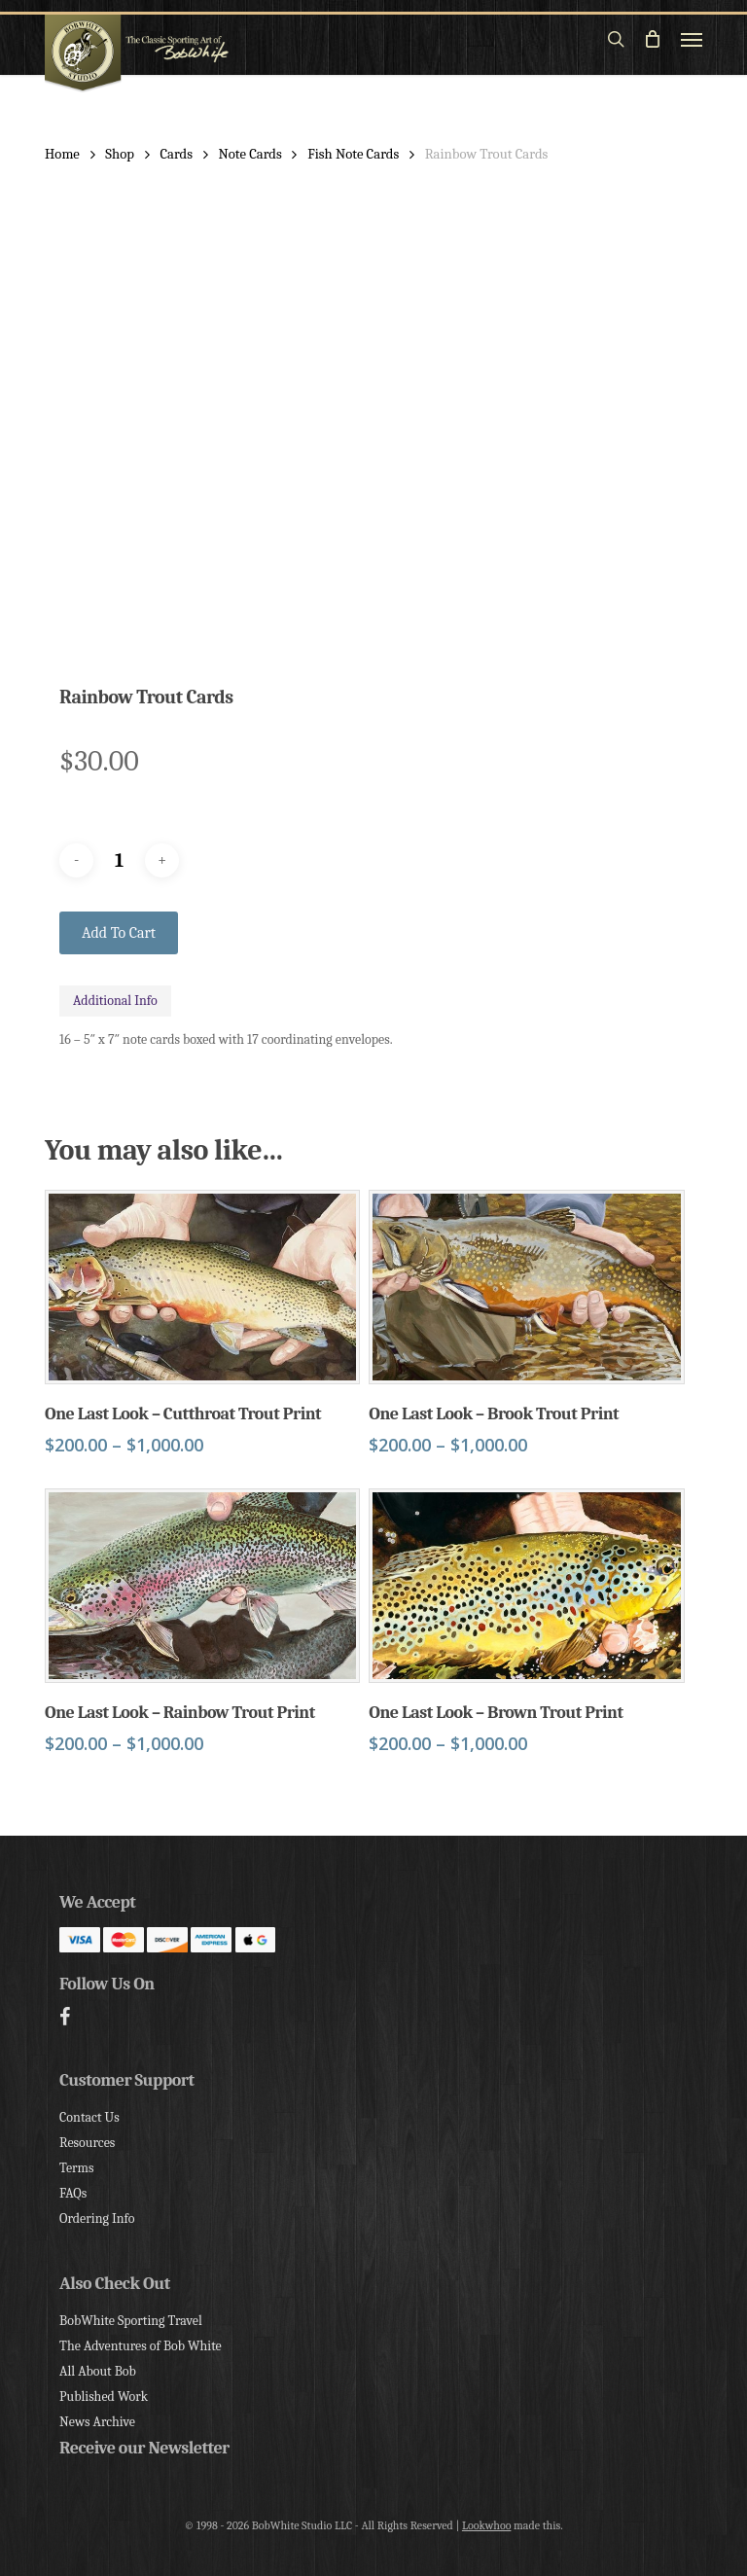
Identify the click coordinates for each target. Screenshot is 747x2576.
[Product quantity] (119, 860)
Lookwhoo (487, 2525)
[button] (691, 39)
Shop (119, 154)
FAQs (73, 2193)
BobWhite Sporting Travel (130, 2320)
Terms (76, 2168)
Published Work (103, 2396)
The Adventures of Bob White (140, 2346)
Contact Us (89, 2117)
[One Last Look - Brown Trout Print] (526, 1585)
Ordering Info (96, 2218)
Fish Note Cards (353, 154)
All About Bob (97, 2371)
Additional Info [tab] (115, 1000)
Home (62, 154)
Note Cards (250, 154)
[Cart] (652, 39)
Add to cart (119, 933)
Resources (87, 2142)
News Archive (97, 2422)
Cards (176, 154)
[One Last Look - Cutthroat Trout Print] (202, 1287)
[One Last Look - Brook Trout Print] (526, 1287)
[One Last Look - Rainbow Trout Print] (202, 1585)
